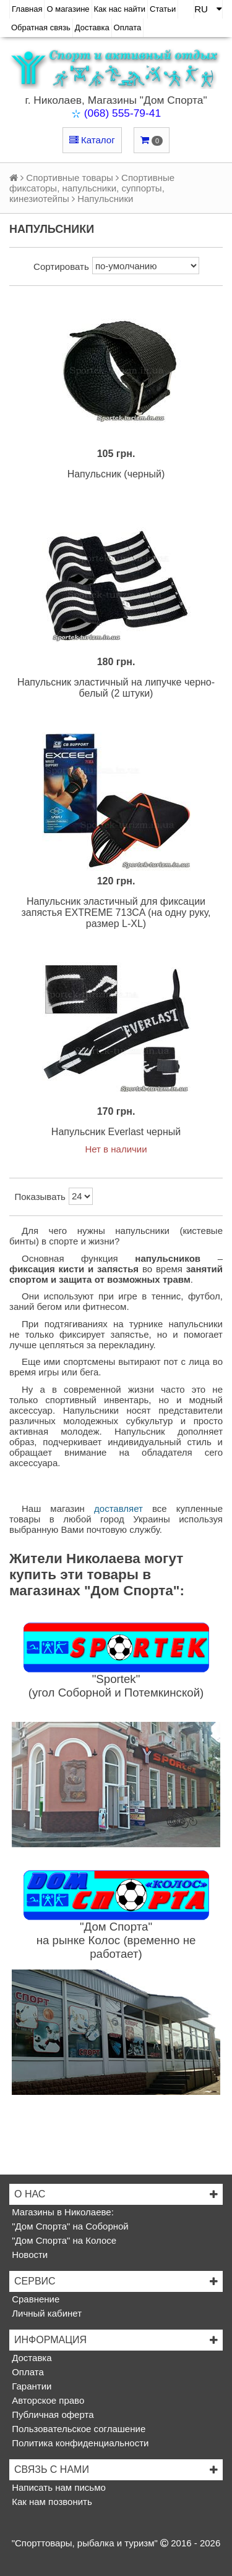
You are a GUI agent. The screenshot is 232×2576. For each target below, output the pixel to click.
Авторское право (46, 2400)
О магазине (67, 9)
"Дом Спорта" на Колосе (62, 2240)
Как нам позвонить (50, 2501)
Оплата (128, 27)
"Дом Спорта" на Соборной (69, 2226)
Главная (27, 9)
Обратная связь (41, 27)
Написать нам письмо (57, 2487)
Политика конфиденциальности (78, 2443)
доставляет (118, 1508)
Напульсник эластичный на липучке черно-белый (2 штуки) (116, 688)
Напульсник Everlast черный (116, 1131)
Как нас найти (120, 9)
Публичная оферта (51, 2414)
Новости (28, 2254)
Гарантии (30, 2386)
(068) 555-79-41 (122, 113)
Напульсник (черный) (116, 474)
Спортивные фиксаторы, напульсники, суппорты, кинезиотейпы (91, 188)
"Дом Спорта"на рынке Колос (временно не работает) (116, 1940)
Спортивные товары (69, 177)
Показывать (40, 1196)
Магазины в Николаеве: (61, 2212)
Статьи (163, 9)
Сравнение (34, 2299)
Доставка (92, 27)
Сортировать (61, 266)
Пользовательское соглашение (77, 2428)
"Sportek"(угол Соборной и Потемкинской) (116, 1685)
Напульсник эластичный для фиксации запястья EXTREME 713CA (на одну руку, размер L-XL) (115, 912)
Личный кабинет (45, 2313)
